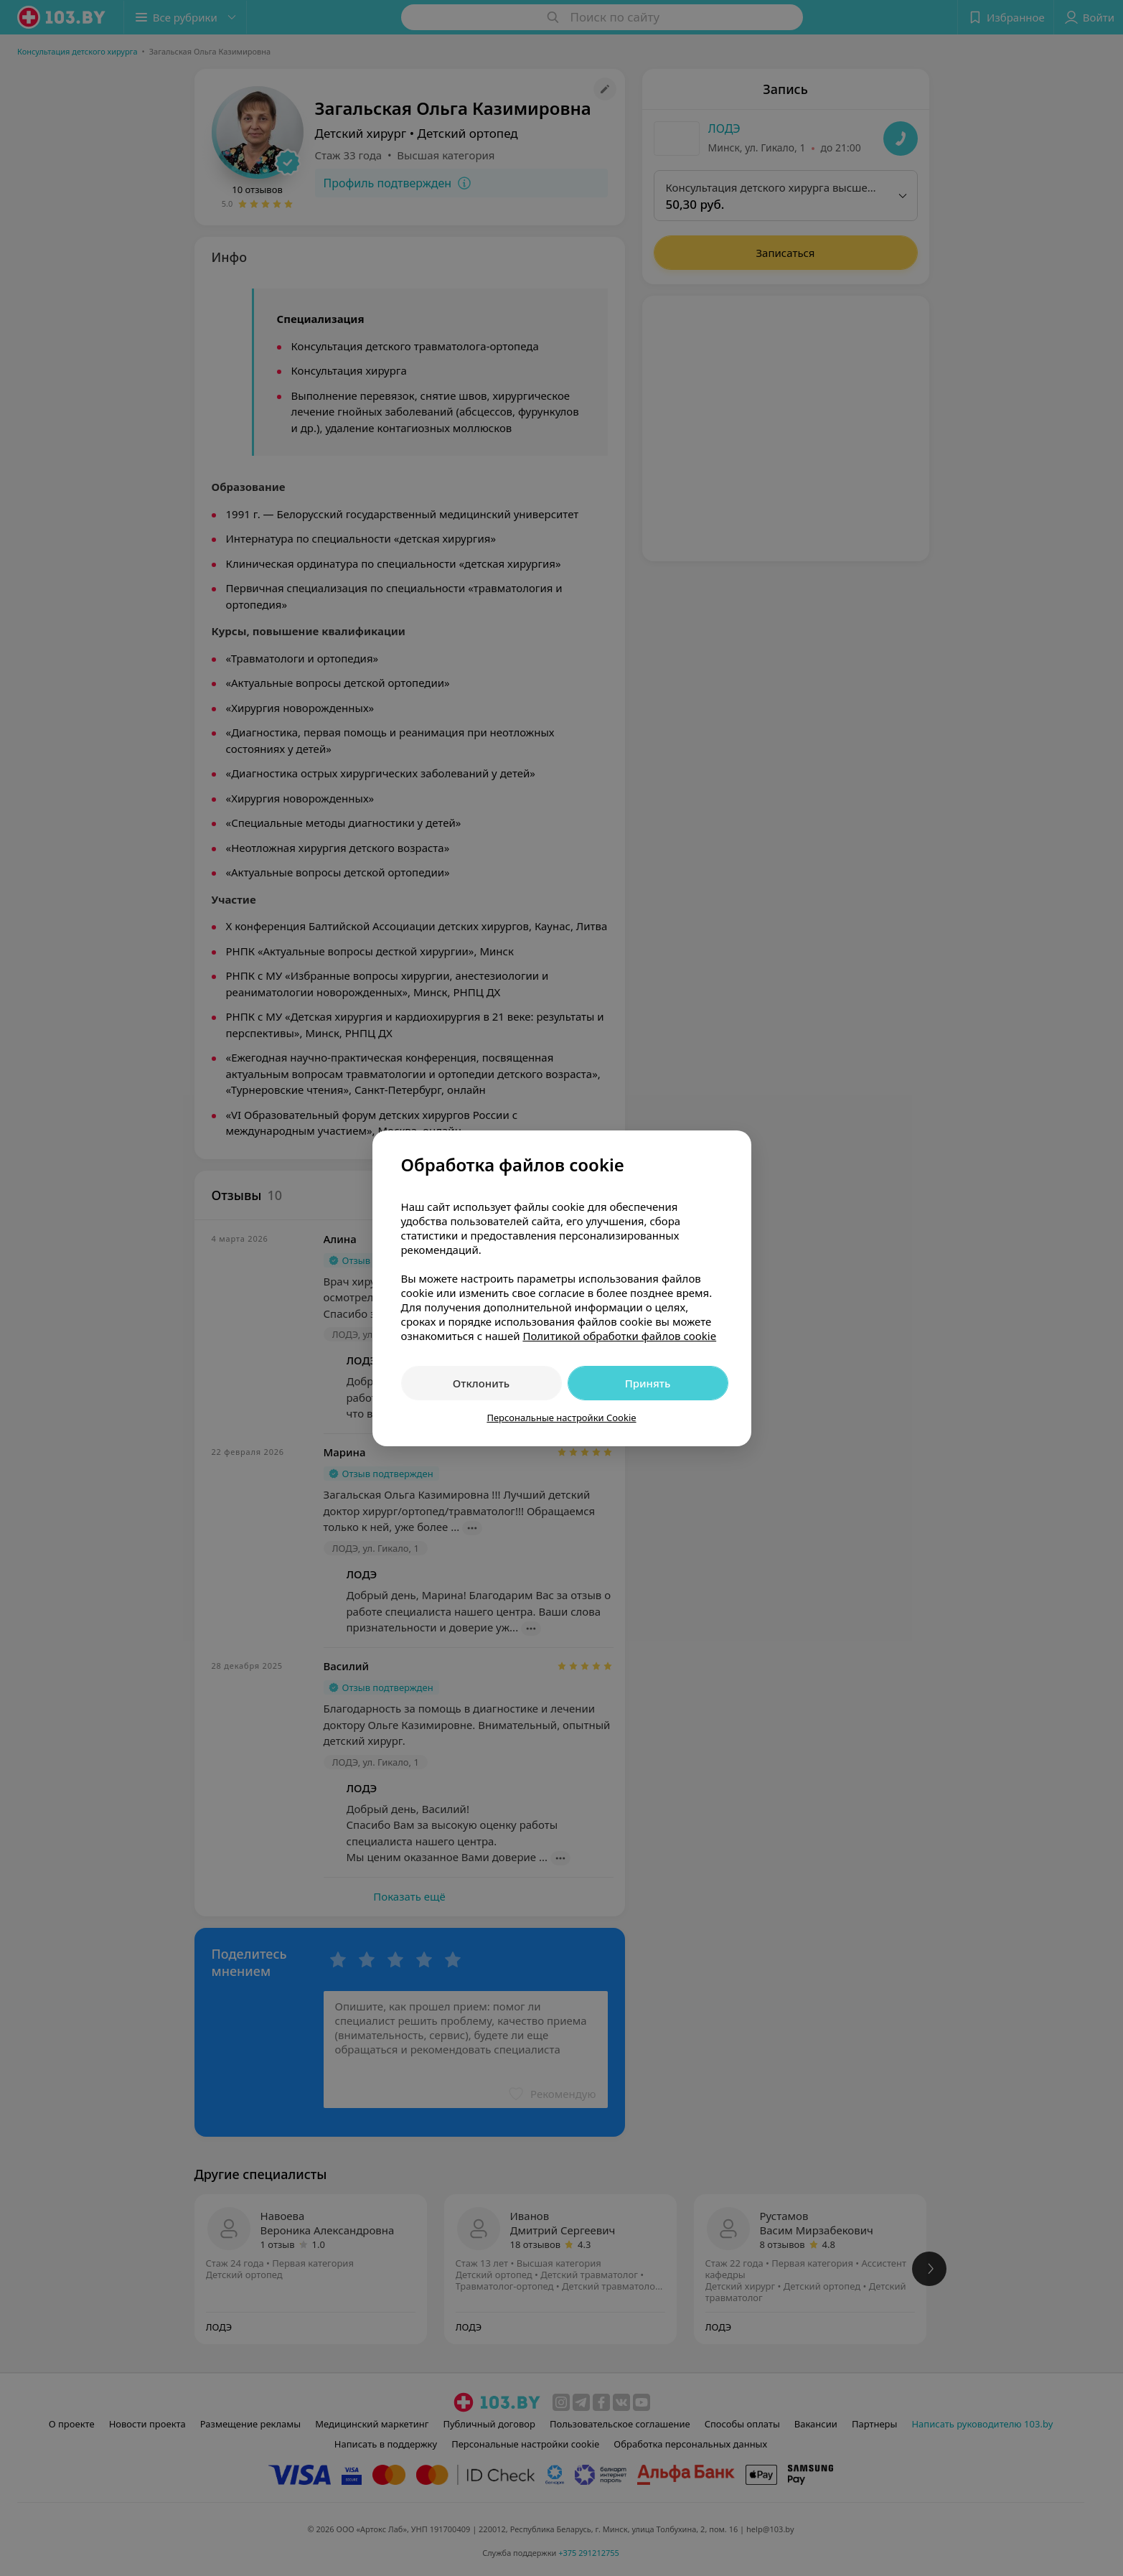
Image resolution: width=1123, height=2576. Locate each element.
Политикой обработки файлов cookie (619, 1336)
